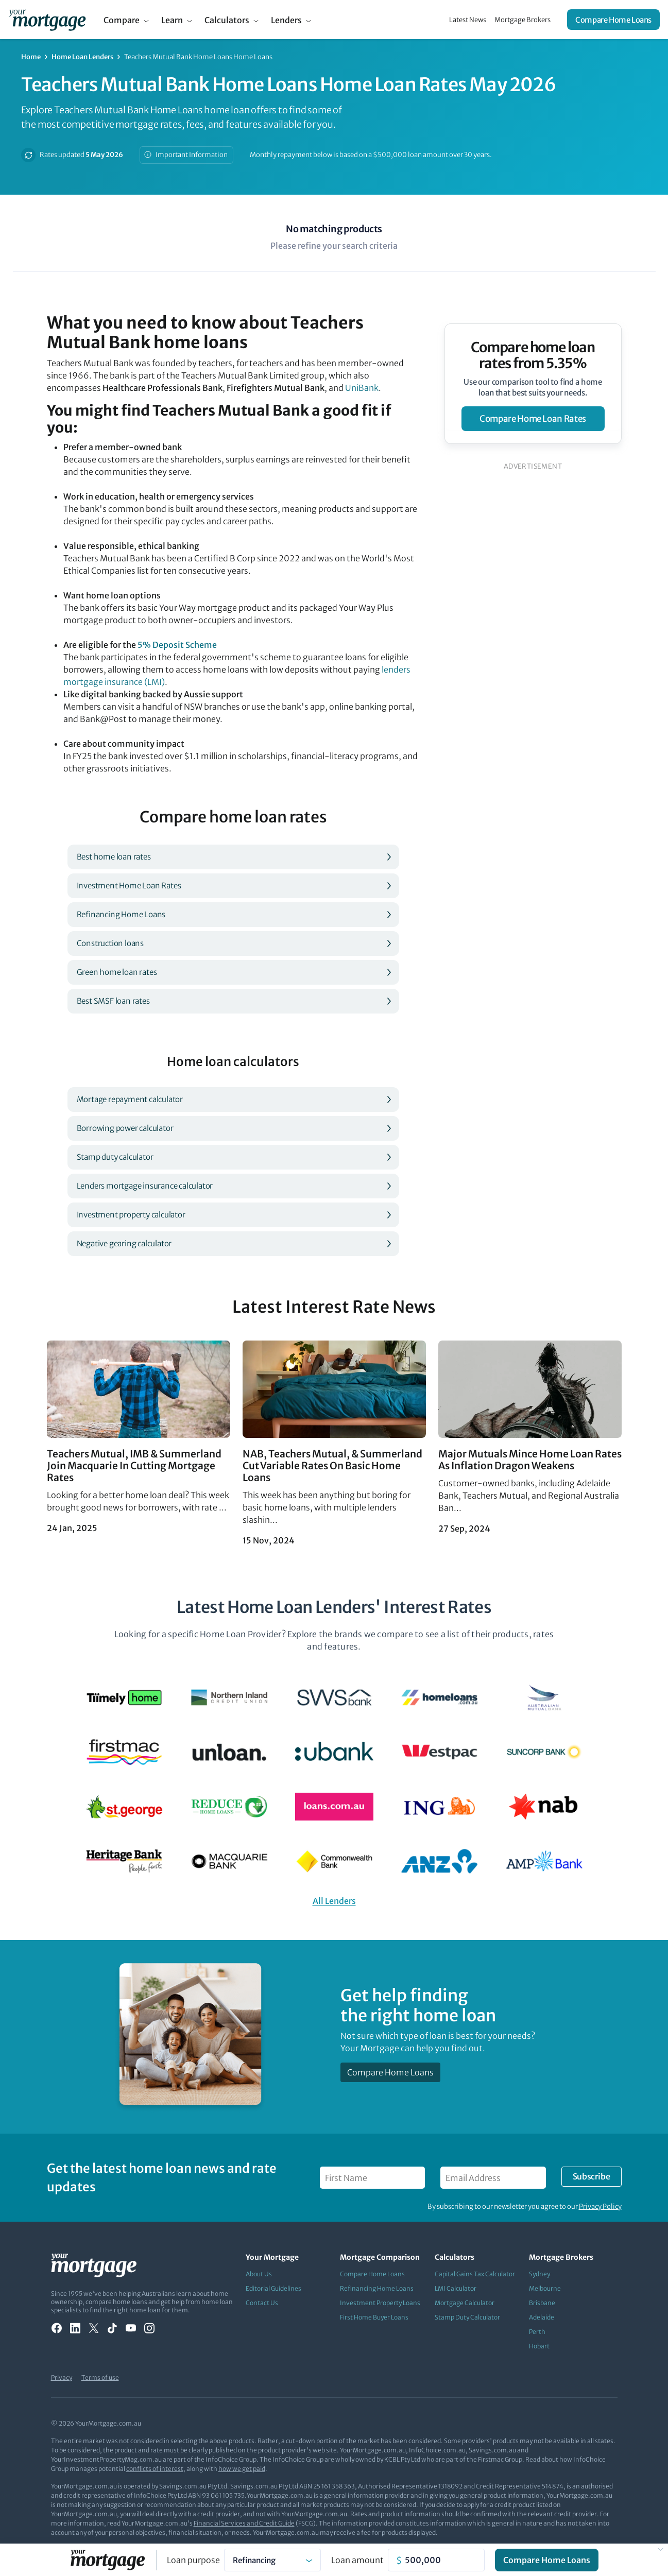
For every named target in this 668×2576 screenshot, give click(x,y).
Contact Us (262, 2303)
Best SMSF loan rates (113, 1001)
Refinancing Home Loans (121, 914)
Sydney (539, 2274)
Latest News (467, 19)
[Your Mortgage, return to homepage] (47, 19)
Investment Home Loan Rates (129, 885)
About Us (259, 2274)
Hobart (539, 2346)
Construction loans (110, 943)
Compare (122, 20)
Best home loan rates (114, 857)
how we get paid (241, 2468)
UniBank (362, 388)
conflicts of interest (154, 2468)
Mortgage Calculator (464, 2303)
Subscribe (591, 2176)
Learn (172, 20)
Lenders (286, 20)
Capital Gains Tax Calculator (475, 2274)
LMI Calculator (455, 2288)
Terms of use (100, 2377)
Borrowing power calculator (125, 1128)
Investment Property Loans (380, 2303)
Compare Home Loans (613, 20)
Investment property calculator (131, 1215)
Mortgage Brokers (522, 19)
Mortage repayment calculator (130, 1099)
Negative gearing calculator (124, 1243)
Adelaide (541, 2317)
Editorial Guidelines (273, 2288)
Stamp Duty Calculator (467, 2317)
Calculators (226, 20)
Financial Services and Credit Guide (244, 2523)
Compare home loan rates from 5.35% (533, 355)
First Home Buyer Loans (374, 2317)
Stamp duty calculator (115, 1157)
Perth (537, 2331)
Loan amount (357, 2560)
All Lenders (334, 1901)
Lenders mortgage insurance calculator (145, 1186)
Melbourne (545, 2288)
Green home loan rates (117, 972)
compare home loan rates (532, 418)
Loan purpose (193, 2560)
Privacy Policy (600, 2206)
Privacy (61, 2377)
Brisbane (542, 2303)
